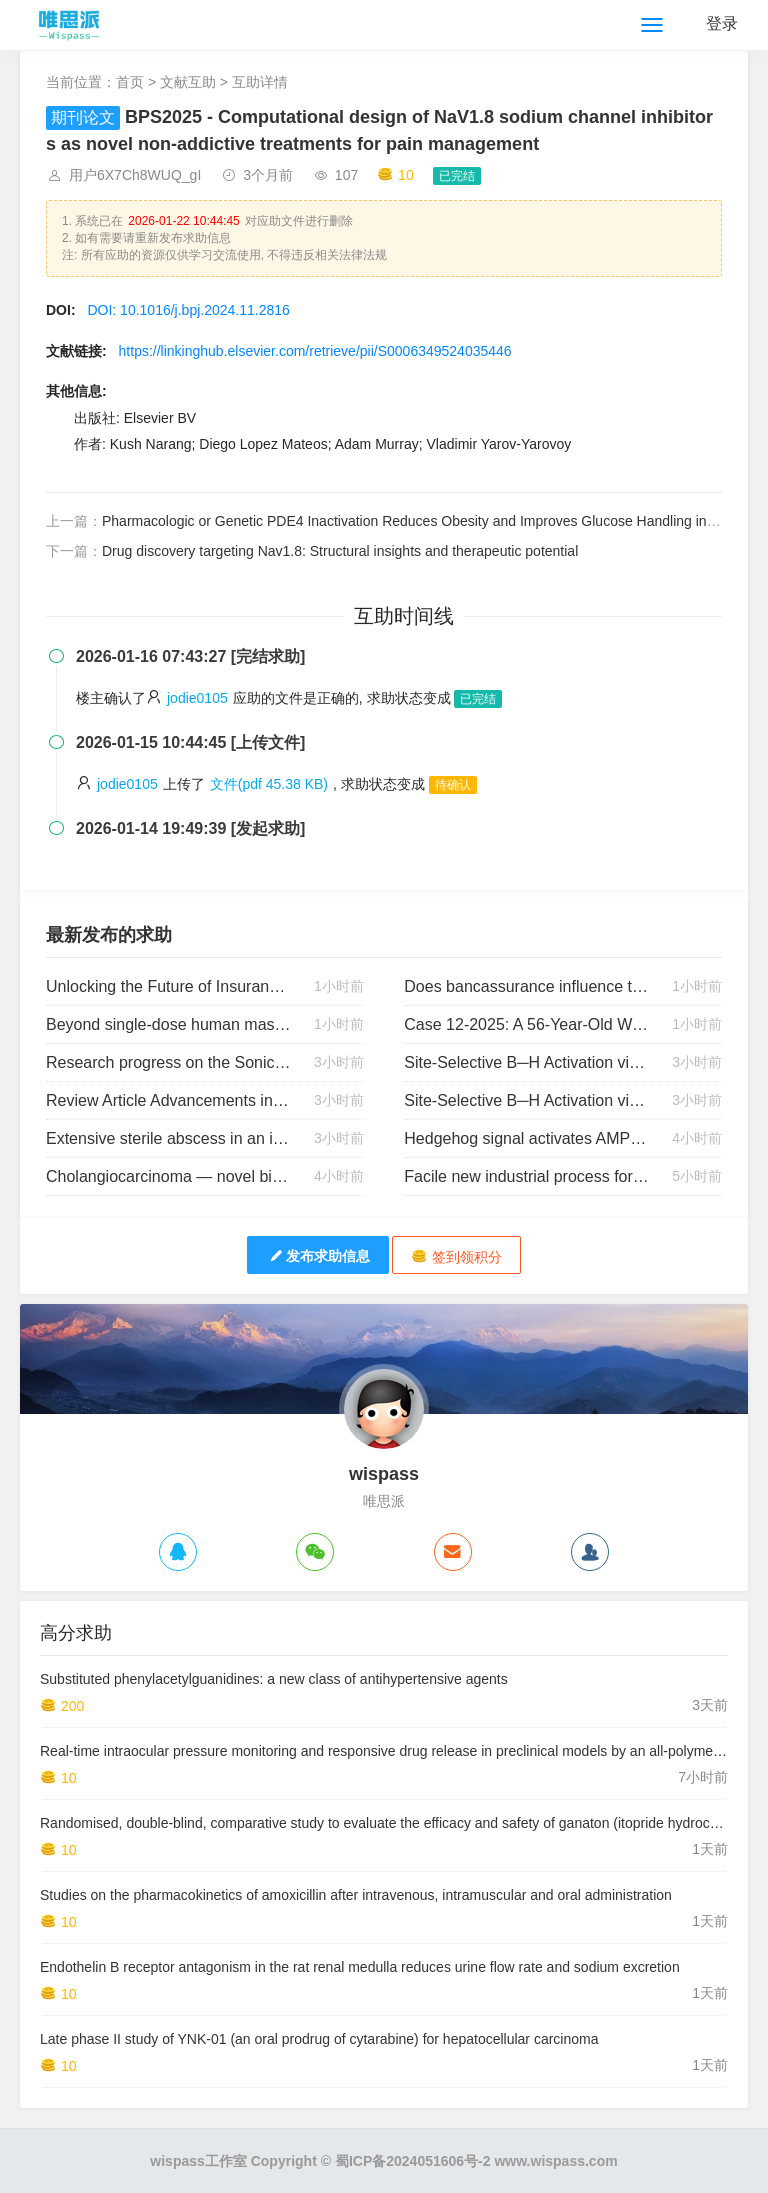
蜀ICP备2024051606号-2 (413, 2161)
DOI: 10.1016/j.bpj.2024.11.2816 (188, 310)
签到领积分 (456, 1256)
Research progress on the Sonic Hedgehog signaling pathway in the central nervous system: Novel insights (168, 1062)
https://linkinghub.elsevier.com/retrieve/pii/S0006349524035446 (315, 351)
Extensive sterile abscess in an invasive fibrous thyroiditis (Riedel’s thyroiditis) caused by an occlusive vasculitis (168, 1138)
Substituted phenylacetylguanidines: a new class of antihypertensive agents (274, 1679)
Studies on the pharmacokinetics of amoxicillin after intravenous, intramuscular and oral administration (356, 1895)
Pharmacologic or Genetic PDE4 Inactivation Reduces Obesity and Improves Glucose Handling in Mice (421, 521)
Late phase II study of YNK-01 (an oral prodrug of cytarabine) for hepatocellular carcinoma (319, 2039)
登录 (722, 23)
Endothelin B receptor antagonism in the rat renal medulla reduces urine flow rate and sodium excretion (360, 1967)
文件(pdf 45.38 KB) (269, 784)
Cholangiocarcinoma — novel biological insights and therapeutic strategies (168, 1176)
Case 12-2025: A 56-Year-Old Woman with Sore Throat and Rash (526, 1024)
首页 (130, 82)
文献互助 (188, 82)
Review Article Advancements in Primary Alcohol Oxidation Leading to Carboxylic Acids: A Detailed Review (168, 1100)
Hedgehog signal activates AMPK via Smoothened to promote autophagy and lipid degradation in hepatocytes (526, 1138)
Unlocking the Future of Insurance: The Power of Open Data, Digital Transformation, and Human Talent (168, 986)
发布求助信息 (318, 1256)
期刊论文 (83, 117)
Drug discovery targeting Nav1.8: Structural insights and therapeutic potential (340, 551)
